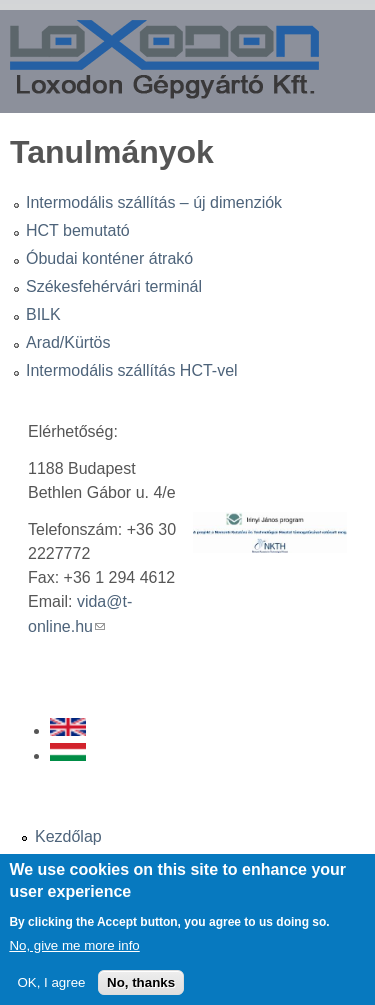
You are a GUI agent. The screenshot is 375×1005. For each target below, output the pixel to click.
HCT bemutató (78, 230)
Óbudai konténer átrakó (109, 258)
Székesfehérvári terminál (114, 286)
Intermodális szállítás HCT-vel (132, 370)
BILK (43, 314)
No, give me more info (74, 955)
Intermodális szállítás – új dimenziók (154, 202)
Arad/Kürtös (68, 342)
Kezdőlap (68, 836)
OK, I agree (51, 992)
